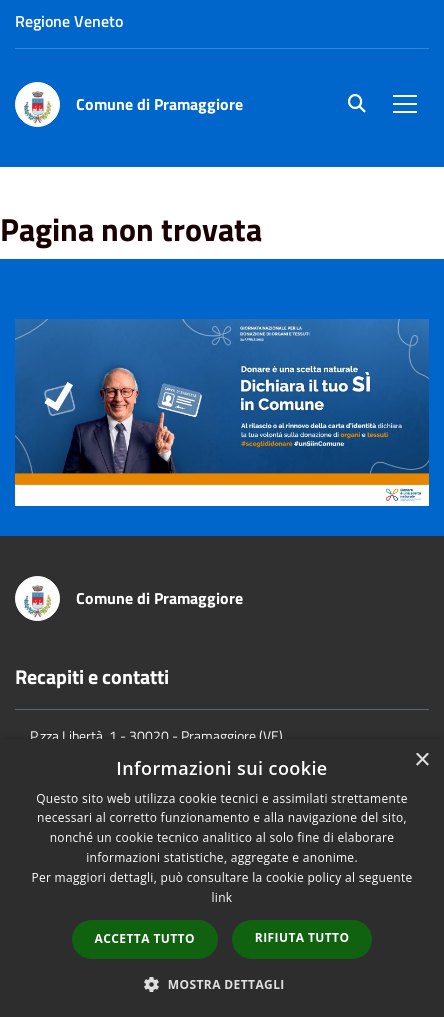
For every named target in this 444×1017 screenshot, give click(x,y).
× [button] (421, 760)
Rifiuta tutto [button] (302, 937)
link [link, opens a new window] (222, 897)
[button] (222, 983)
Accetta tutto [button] (145, 938)
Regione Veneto (69, 21)
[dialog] (222, 878)
